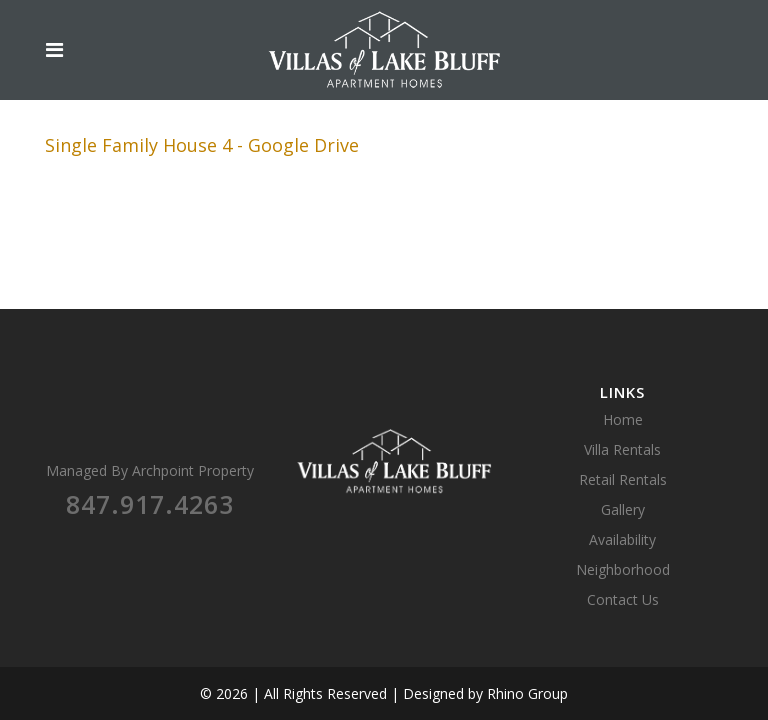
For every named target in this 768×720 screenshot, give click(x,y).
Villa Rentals (622, 449)
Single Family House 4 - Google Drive (202, 145)
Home (623, 419)
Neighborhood (623, 569)
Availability (622, 539)
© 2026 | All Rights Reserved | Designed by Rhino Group (384, 693)
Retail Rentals (623, 479)
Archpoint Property (193, 470)
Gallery (623, 509)
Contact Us (623, 599)
